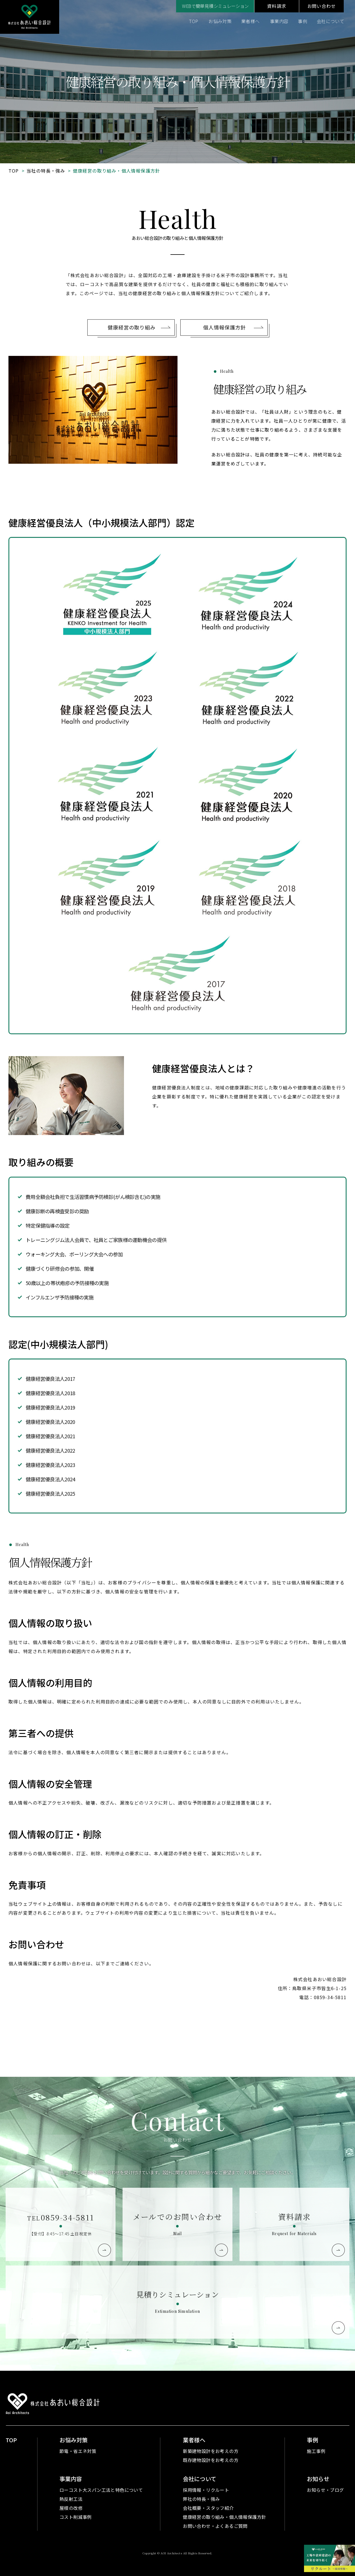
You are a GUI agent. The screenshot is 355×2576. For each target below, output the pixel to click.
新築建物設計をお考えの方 (210, 2451)
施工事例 (316, 2451)
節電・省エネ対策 (77, 2451)
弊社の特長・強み (201, 2498)
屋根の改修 (71, 2507)
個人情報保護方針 (224, 353)
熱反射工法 (71, 2498)
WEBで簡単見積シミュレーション (215, 6)
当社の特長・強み (45, 171)
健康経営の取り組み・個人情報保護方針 (224, 2516)
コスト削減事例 (75, 2516)
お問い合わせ (321, 6)
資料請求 (276, 6)
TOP (193, 21)
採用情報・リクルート (206, 2489)
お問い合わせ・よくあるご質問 (215, 2526)
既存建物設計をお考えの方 (210, 2460)
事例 (302, 21)
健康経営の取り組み (132, 353)
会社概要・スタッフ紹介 (208, 2507)
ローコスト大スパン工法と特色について (101, 2489)
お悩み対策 (220, 21)
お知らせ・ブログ (325, 2489)
